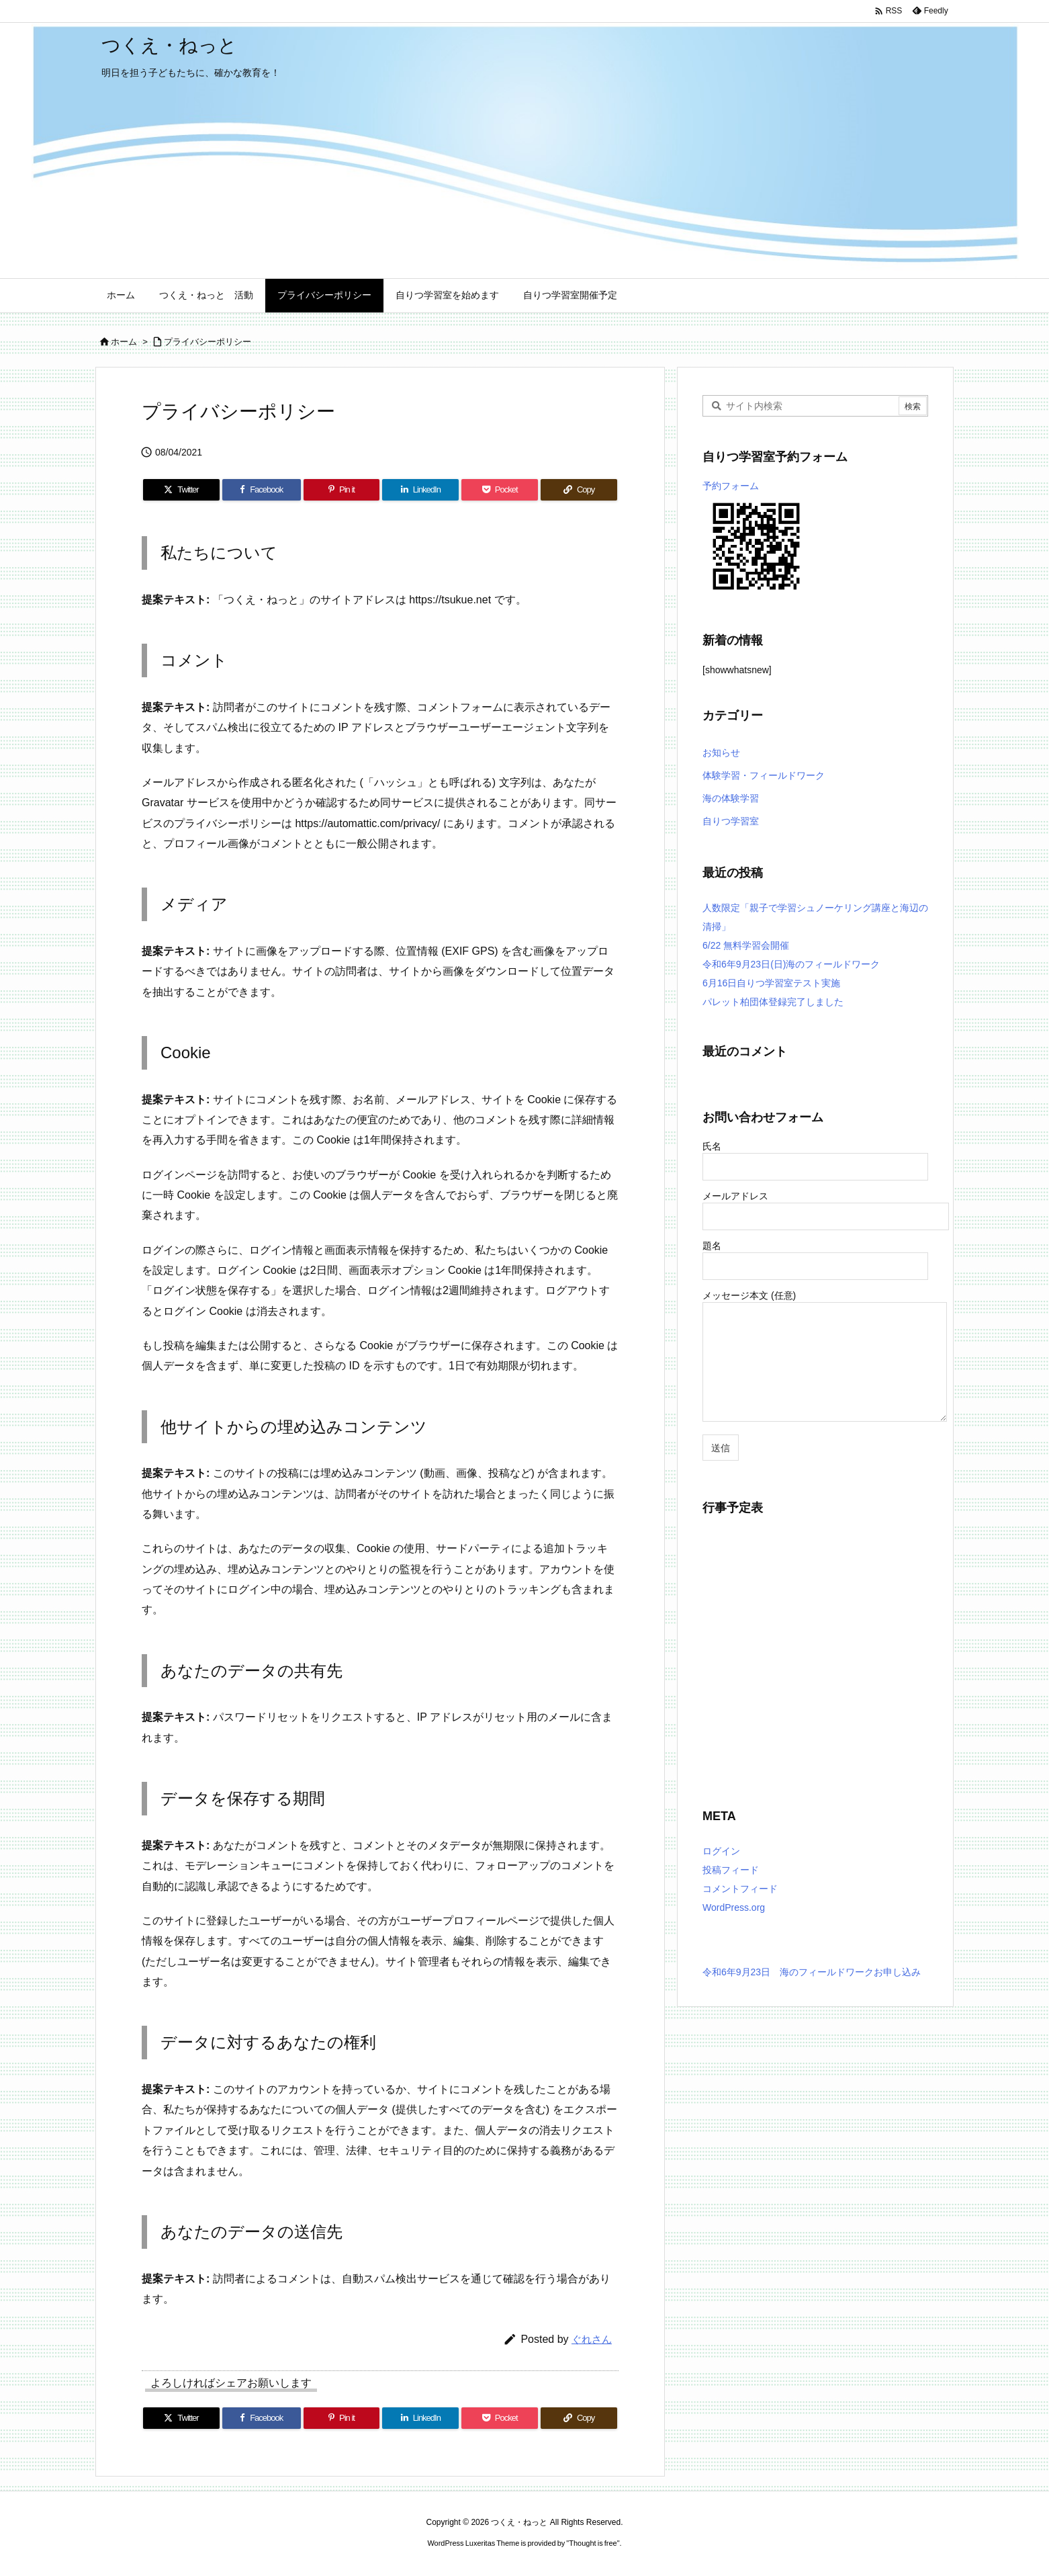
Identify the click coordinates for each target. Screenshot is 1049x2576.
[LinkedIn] (420, 490)
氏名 (815, 1156)
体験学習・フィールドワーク (763, 775)
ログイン (721, 1851)
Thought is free (593, 2543)
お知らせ (721, 752)
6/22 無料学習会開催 (745, 945)
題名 (815, 1255)
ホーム (124, 342)
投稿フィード (730, 1869)
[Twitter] (181, 490)
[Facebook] (261, 490)
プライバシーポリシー (207, 342)
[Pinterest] (342, 490)
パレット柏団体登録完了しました (772, 1001)
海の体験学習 (730, 798)
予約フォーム (730, 485)
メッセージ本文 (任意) (824, 1357)
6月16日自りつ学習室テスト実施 (771, 983)
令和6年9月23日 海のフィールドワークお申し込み (811, 1972)
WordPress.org (733, 1907)
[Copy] (579, 490)
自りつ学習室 (730, 821)
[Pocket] (499, 490)
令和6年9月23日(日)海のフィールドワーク (791, 964)
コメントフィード (740, 1888)
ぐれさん (592, 2339)
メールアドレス (825, 1206)
